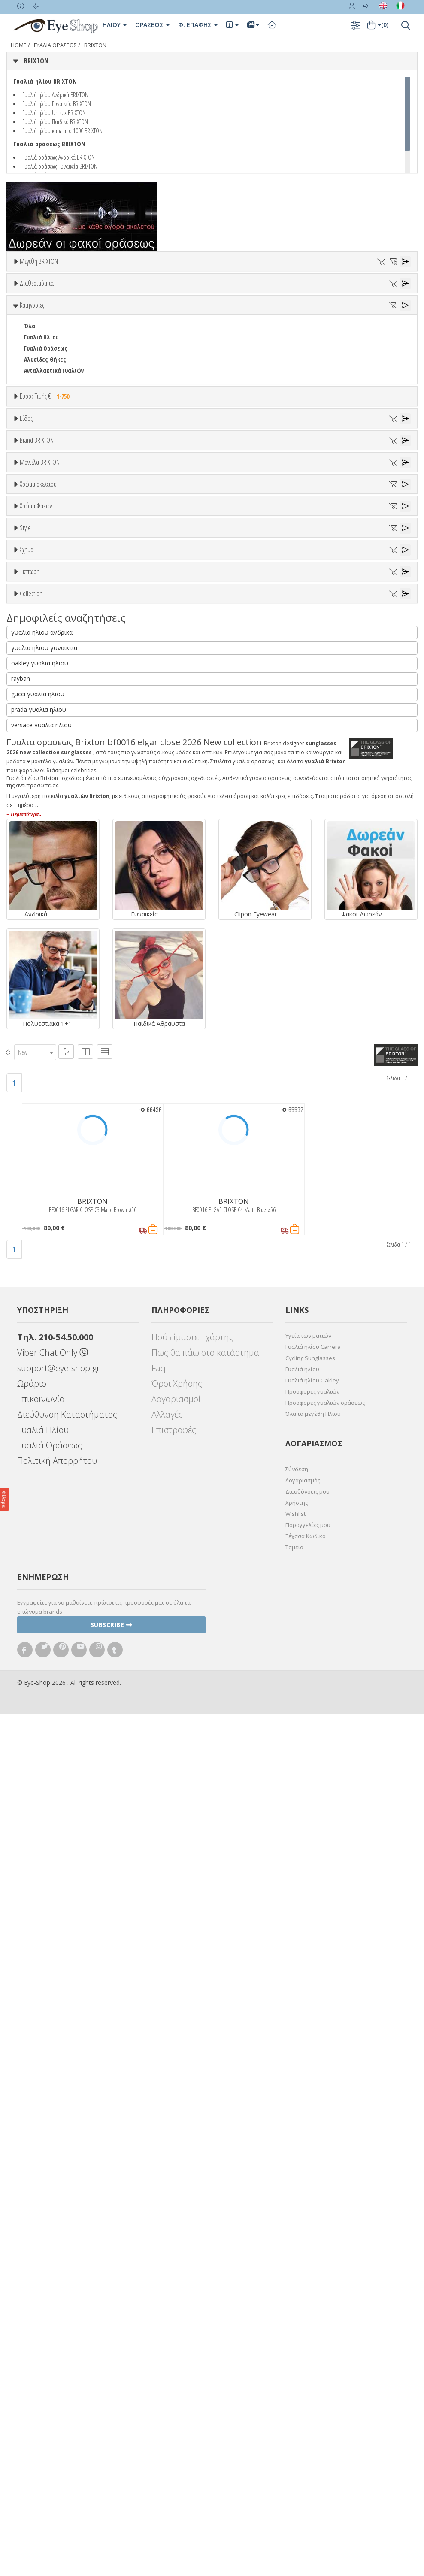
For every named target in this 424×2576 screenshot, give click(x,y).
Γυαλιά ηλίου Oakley (312, 2242)
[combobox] (35, 1915)
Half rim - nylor (43, 1176)
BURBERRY (37, 791)
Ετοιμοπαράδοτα (50, 340)
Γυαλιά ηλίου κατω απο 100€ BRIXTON (62, 130)
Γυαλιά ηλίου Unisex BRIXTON (54, 112)
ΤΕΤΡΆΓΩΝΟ (39, 1285)
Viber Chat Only (52, 2215)
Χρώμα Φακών (36, 1025)
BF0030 (32, 864)
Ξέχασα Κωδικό (305, 2398)
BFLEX (31, 758)
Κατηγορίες (32, 387)
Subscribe (112, 2487)
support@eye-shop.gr (58, 2230)
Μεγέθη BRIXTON (39, 261)
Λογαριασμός (302, 2342)
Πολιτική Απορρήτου (57, 2323)
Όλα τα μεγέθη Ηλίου (313, 2276)
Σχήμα (26, 1197)
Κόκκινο (37, 1005)
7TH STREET (38, 702)
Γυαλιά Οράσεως (45, 430)
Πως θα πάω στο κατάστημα (205, 2215)
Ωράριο (31, 2246)
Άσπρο (36, 949)
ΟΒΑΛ (30, 1241)
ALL (32, 938)
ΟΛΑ (29, 282)
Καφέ (34, 1090)
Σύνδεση (296, 2331)
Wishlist (295, 2376)
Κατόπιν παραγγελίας (56, 351)
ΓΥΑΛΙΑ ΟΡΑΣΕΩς (55, 45)
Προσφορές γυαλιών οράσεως (325, 2265)
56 (26, 293)
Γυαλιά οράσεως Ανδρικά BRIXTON (58, 157)
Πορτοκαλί (41, 983)
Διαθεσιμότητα (37, 319)
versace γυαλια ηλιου (41, 1587)
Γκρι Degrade (45, 1079)
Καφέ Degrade (46, 1102)
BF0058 (32, 875)
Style (25, 1132)
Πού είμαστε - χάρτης (192, 2199)
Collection (31, 1370)
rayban (20, 1541)
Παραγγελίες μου (307, 2387)
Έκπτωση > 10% (44, 1337)
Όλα (32, 362)
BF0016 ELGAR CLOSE (48, 842)
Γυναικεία (36, 600)
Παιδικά (34, 611)
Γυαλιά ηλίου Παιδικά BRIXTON (55, 121)
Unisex (32, 566)
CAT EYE (33, 1229)
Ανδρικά (34, 588)
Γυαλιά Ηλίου (41, 419)
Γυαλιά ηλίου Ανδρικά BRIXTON (55, 94)
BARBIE (33, 736)
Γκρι (33, 1068)
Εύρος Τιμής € (46, 478)
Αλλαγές (167, 2277)
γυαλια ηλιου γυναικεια (44, 1510)
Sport (31, 577)
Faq (158, 2230)
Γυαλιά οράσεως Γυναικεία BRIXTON (59, 166)
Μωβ (34, 972)
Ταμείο (294, 2409)
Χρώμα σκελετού (38, 917)
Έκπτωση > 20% (44, 1348)
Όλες (34, 1326)
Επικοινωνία (41, 2261)
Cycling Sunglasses (310, 2220)
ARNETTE (35, 724)
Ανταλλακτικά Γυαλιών (54, 453)
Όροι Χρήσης (176, 2246)
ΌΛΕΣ (30, 1391)
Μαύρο (36, 994)
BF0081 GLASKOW (44, 897)
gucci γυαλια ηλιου (37, 1556)
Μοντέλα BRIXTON (40, 809)
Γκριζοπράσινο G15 (52, 1113)
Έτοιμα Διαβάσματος (51, 633)
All (27, 1153)
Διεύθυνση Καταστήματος (67, 2277)
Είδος (26, 534)
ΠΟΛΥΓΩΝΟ (37, 1252)
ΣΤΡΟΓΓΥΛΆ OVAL (44, 1274)
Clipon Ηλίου (44, 1057)
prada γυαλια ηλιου (38, 1572)
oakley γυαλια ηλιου (39, 1525)
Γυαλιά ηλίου (302, 2231)
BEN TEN (34, 747)
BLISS (31, 769)
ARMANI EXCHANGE (47, 713)
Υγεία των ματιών (308, 2198)
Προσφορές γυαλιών (312, 2254)
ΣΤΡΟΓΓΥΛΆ (37, 1263)
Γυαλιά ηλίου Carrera (313, 2209)
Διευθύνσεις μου (307, 2354)
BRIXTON (95, 45)
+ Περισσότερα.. (23, 1677)
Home (19, 45)
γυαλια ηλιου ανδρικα (42, 1495)
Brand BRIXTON (37, 659)
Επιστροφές (173, 2292)
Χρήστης (296, 2365)
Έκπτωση (29, 1305)
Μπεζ (35, 960)
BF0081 (32, 886)
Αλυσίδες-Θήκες (45, 442)
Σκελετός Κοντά (44, 622)
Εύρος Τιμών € (38, 500)
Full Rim (34, 1165)
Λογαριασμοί (176, 2261)
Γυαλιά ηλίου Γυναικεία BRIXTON (56, 103)
